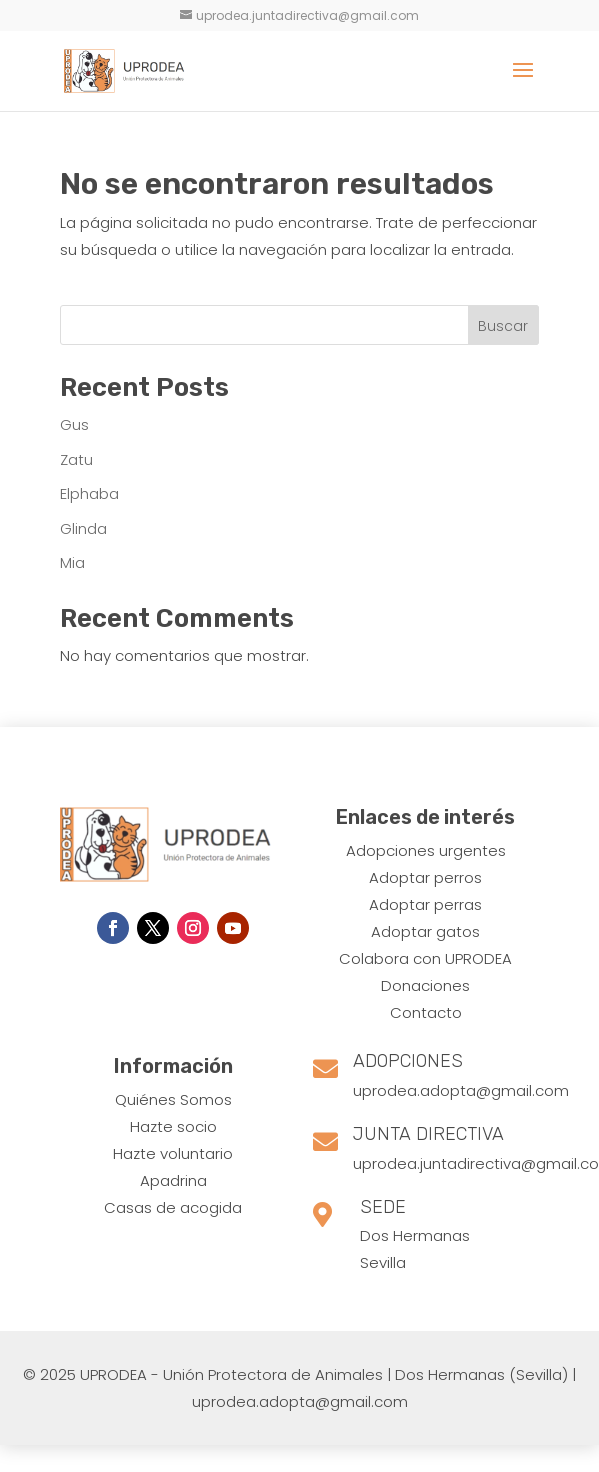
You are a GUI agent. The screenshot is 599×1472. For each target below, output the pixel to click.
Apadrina (173, 1180)
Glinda (83, 528)
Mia (72, 562)
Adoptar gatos (425, 931)
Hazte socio (173, 1126)
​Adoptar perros (425, 877)
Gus (74, 424)
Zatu (76, 459)
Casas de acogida (173, 1207)
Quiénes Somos (173, 1099)
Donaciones (425, 985)
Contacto (426, 1012)
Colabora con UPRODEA (425, 958)
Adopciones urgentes (426, 850)
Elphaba (89, 493)
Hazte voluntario (173, 1153)
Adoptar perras (425, 904)
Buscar (503, 326)
